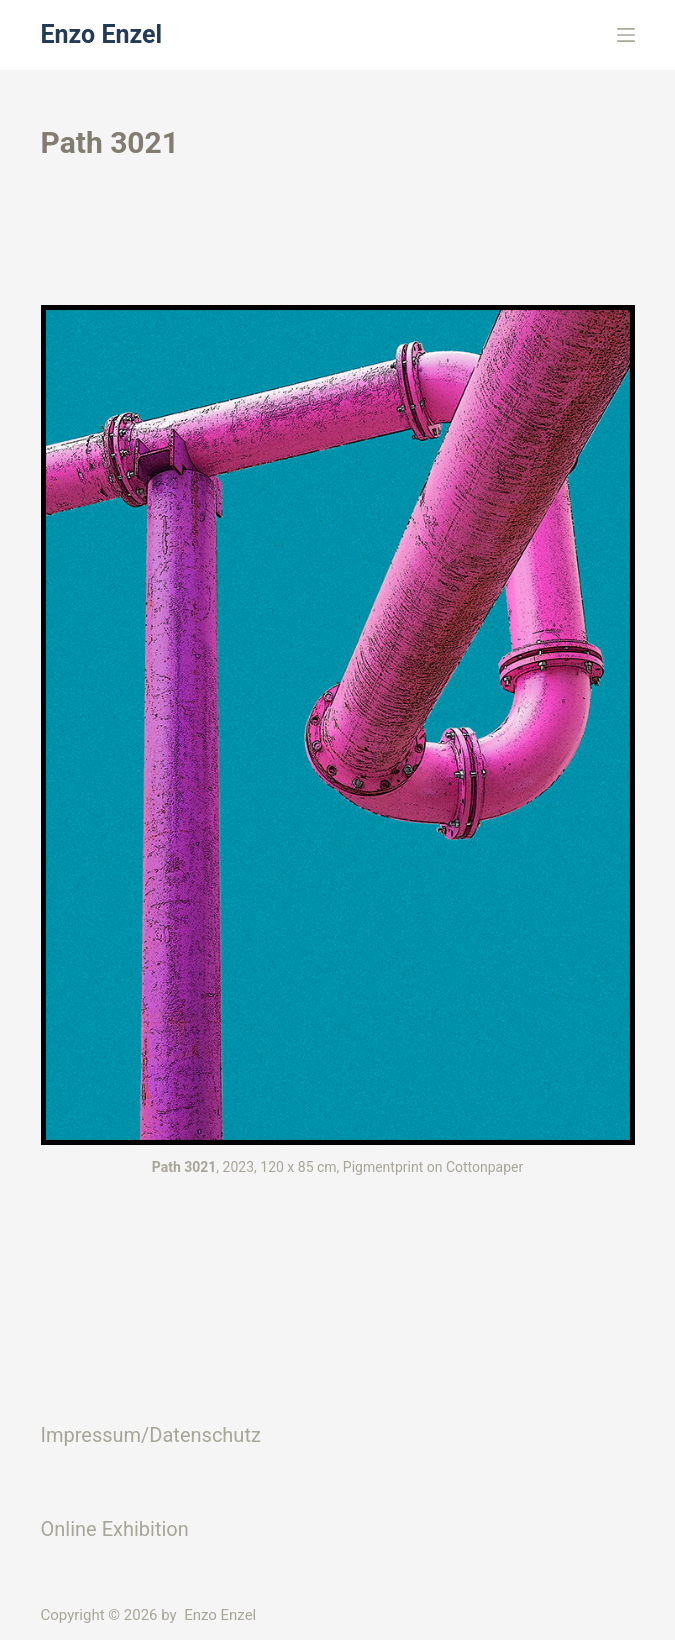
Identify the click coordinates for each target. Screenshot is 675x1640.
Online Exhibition (115, 1529)
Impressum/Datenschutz (151, 1435)
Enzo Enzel (102, 34)
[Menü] (626, 35)
